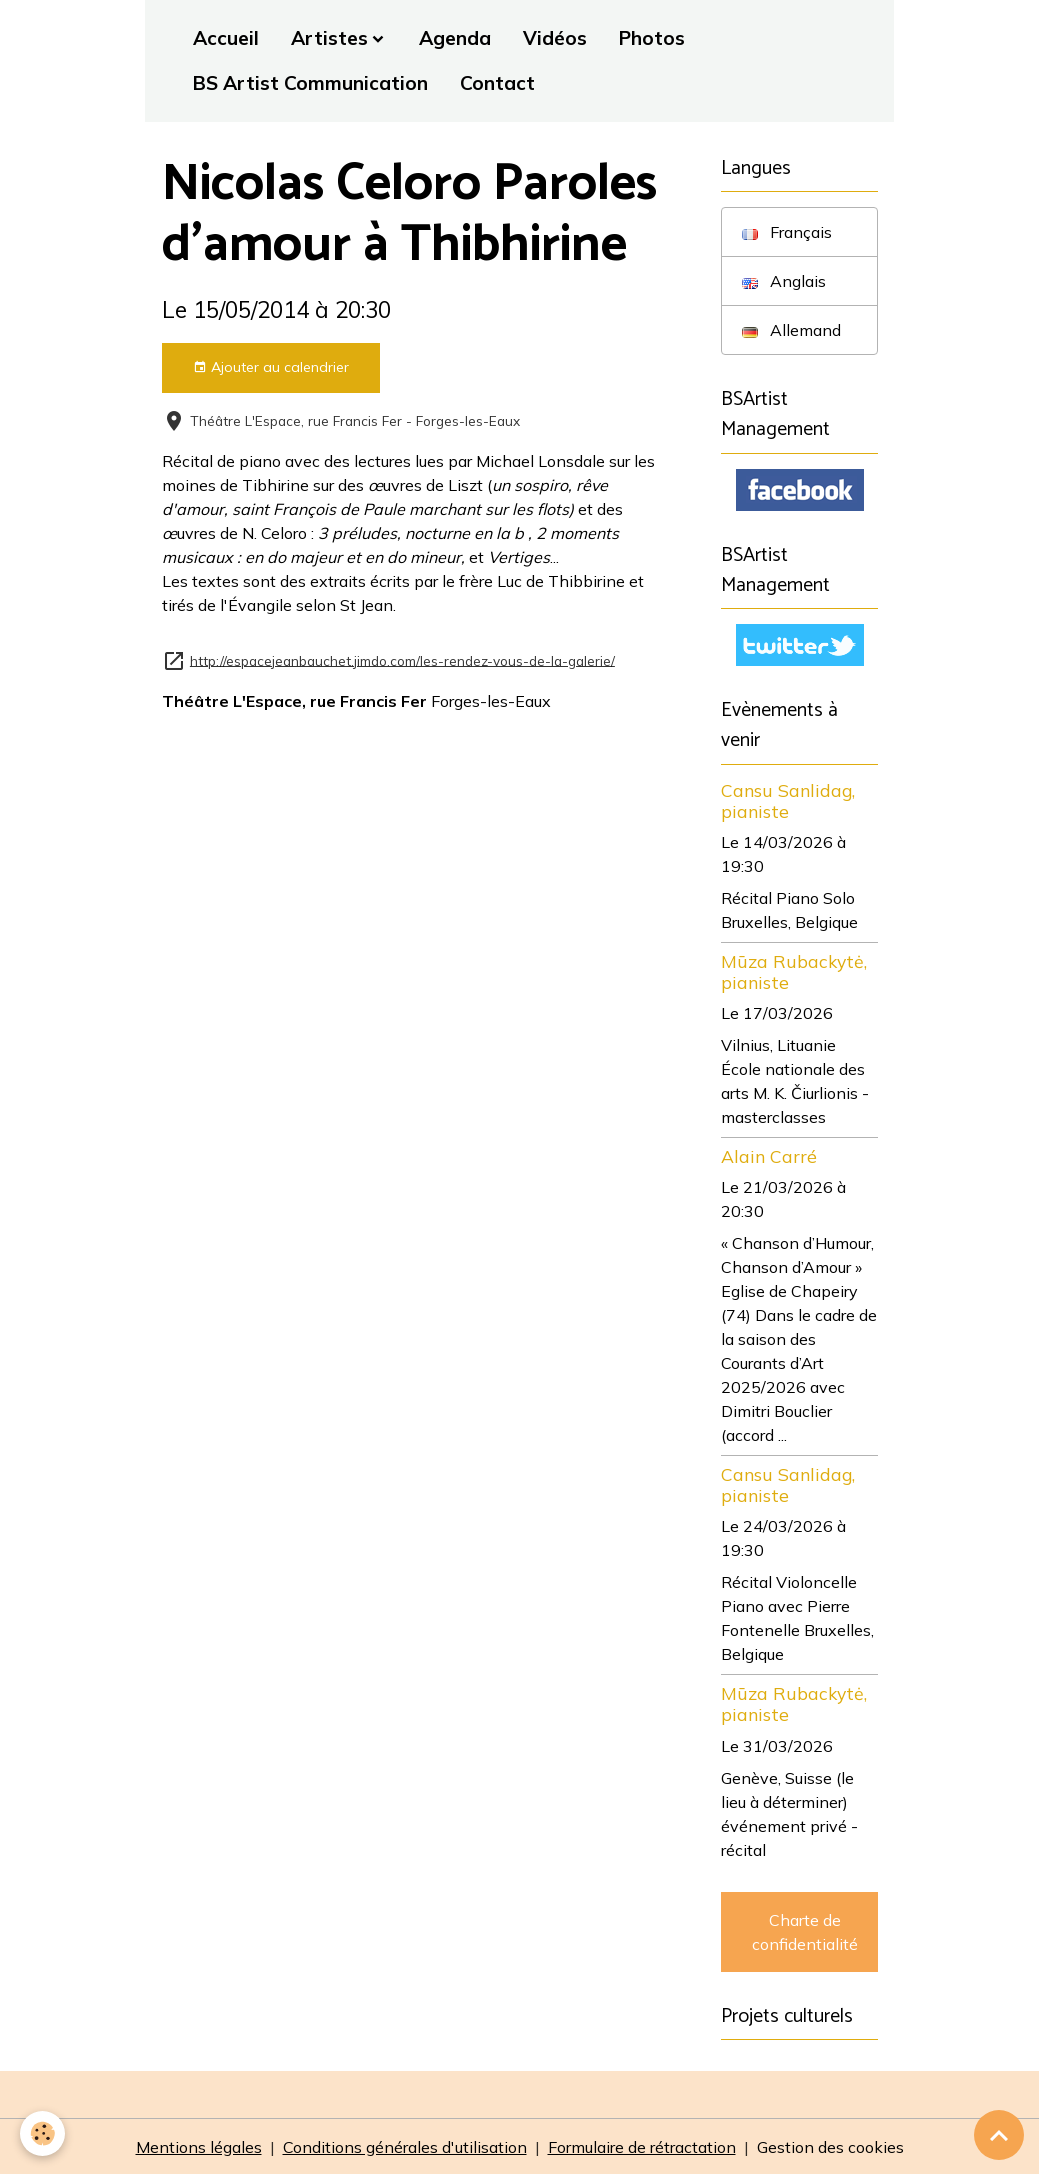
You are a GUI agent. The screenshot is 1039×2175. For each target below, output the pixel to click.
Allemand (791, 330)
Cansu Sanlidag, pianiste (788, 800)
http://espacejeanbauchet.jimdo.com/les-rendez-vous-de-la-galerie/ (402, 659)
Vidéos (555, 38)
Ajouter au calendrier (271, 367)
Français (787, 232)
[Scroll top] (999, 2135)
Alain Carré (769, 1156)
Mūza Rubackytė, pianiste (794, 971)
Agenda (455, 38)
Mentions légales (199, 2147)
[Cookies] (42, 2133)
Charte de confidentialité (805, 1932)
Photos (652, 38)
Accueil (226, 38)
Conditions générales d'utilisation (405, 2147)
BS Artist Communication (310, 83)
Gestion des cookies (830, 2147)
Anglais (784, 281)
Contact (497, 83)
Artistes (329, 38)
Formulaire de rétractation (642, 2147)
